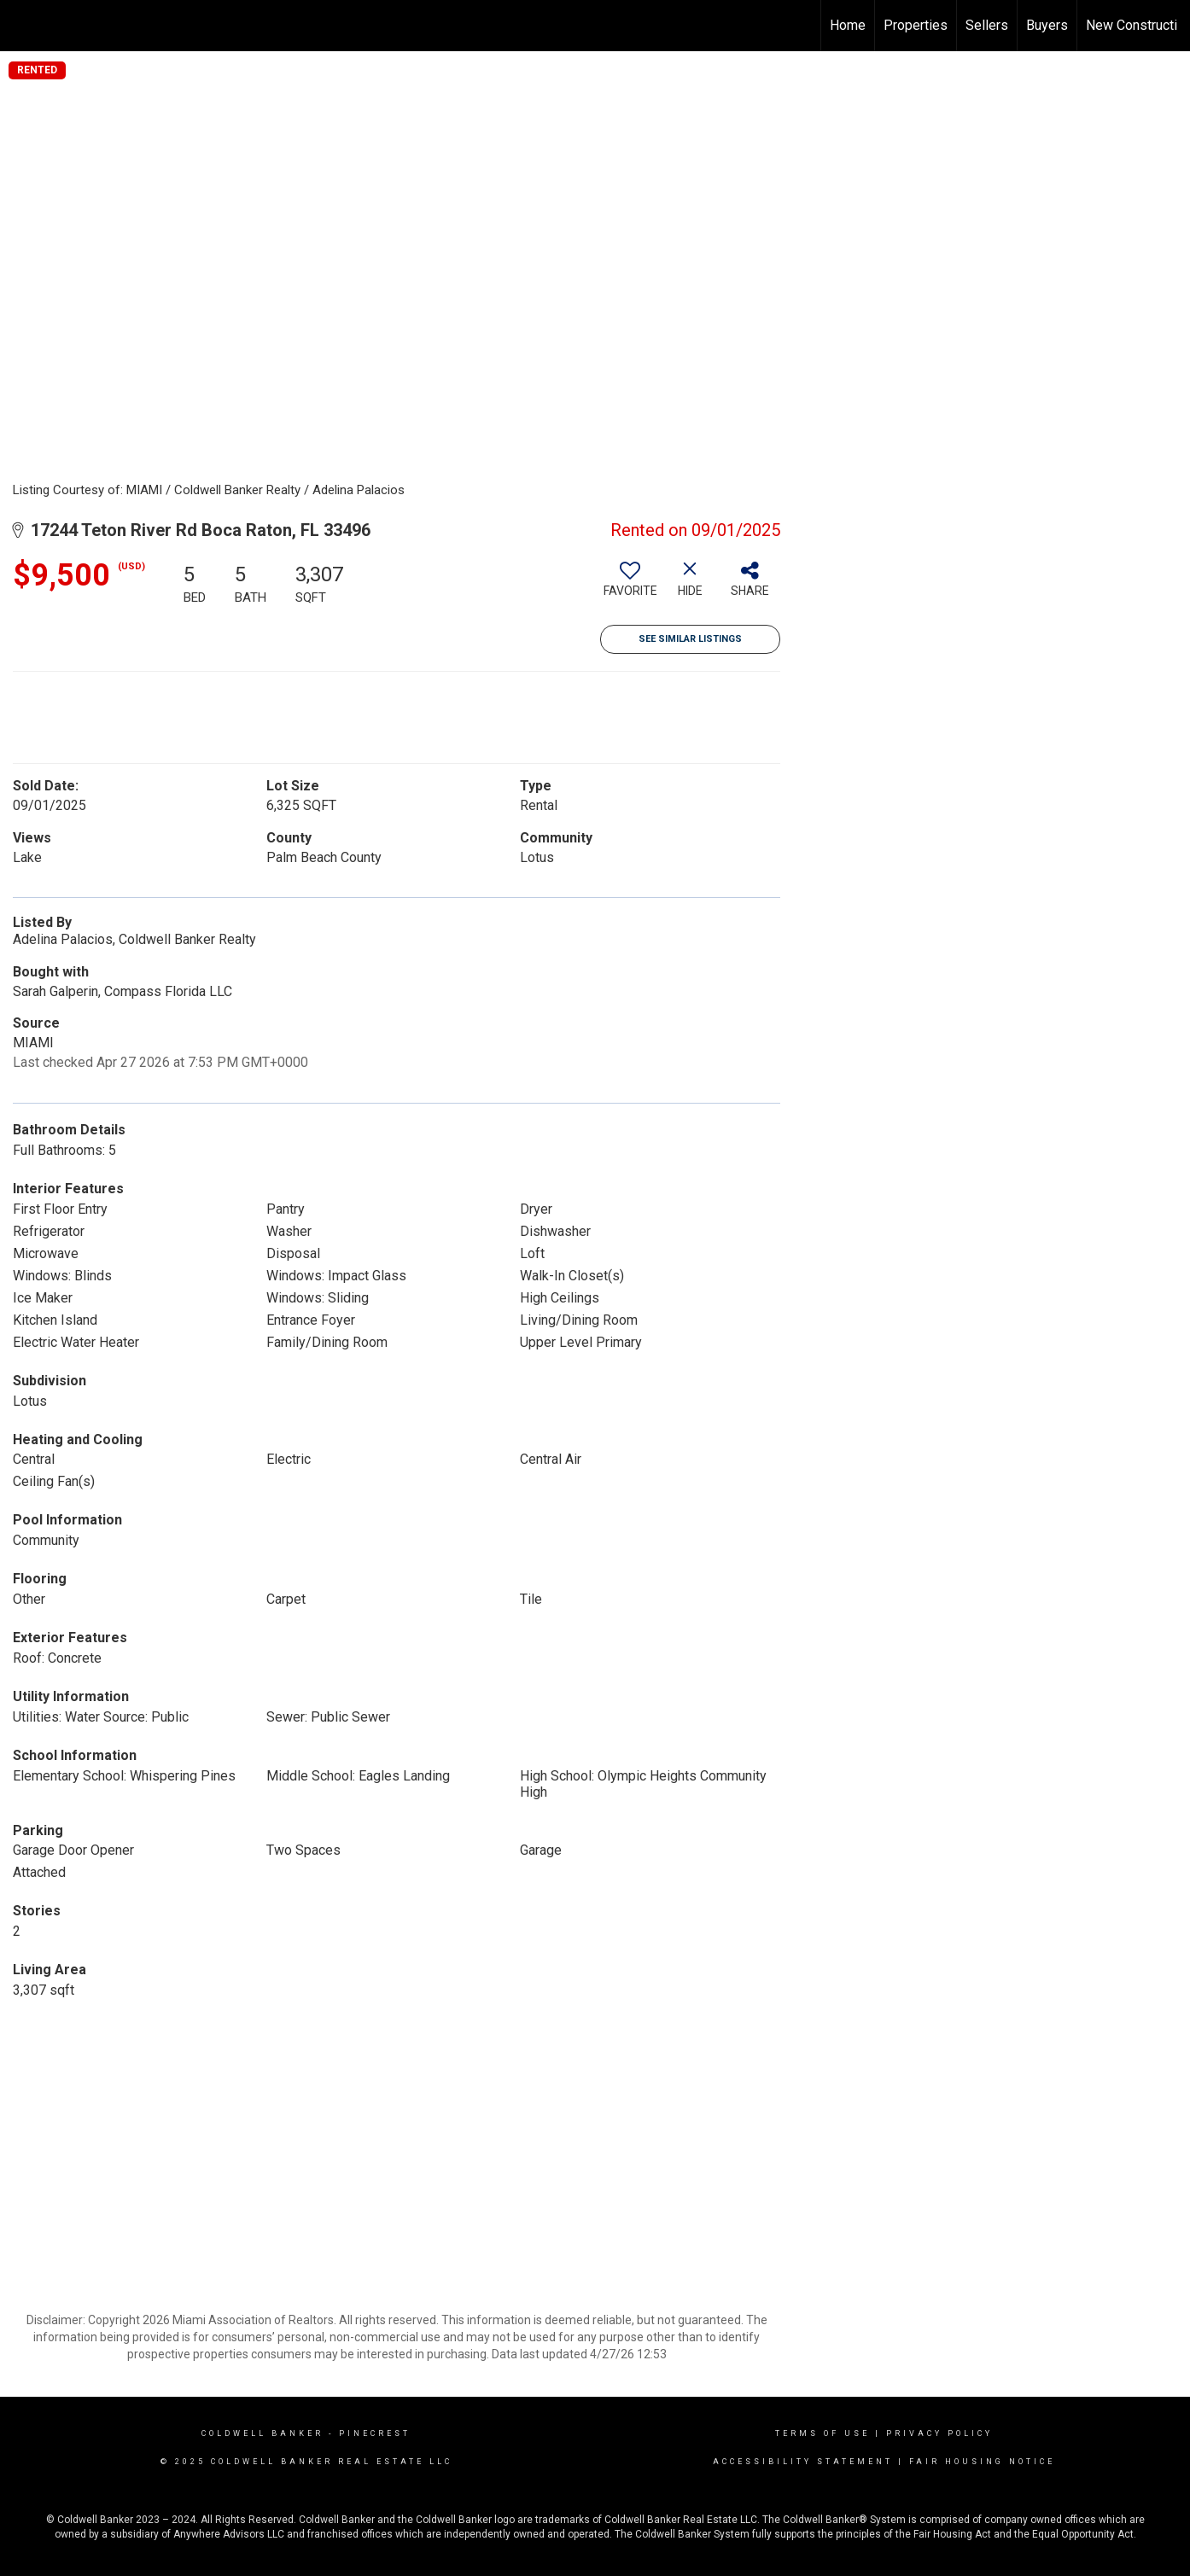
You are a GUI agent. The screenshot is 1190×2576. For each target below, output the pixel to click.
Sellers (986, 25)
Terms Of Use (822, 2433)
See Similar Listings (690, 638)
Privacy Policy (939, 2433)
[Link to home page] (22, 25)
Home (848, 25)
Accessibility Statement (803, 2461)
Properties (916, 25)
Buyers (1047, 25)
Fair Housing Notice (982, 2461)
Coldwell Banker (262, 2433)
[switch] (630, 585)
